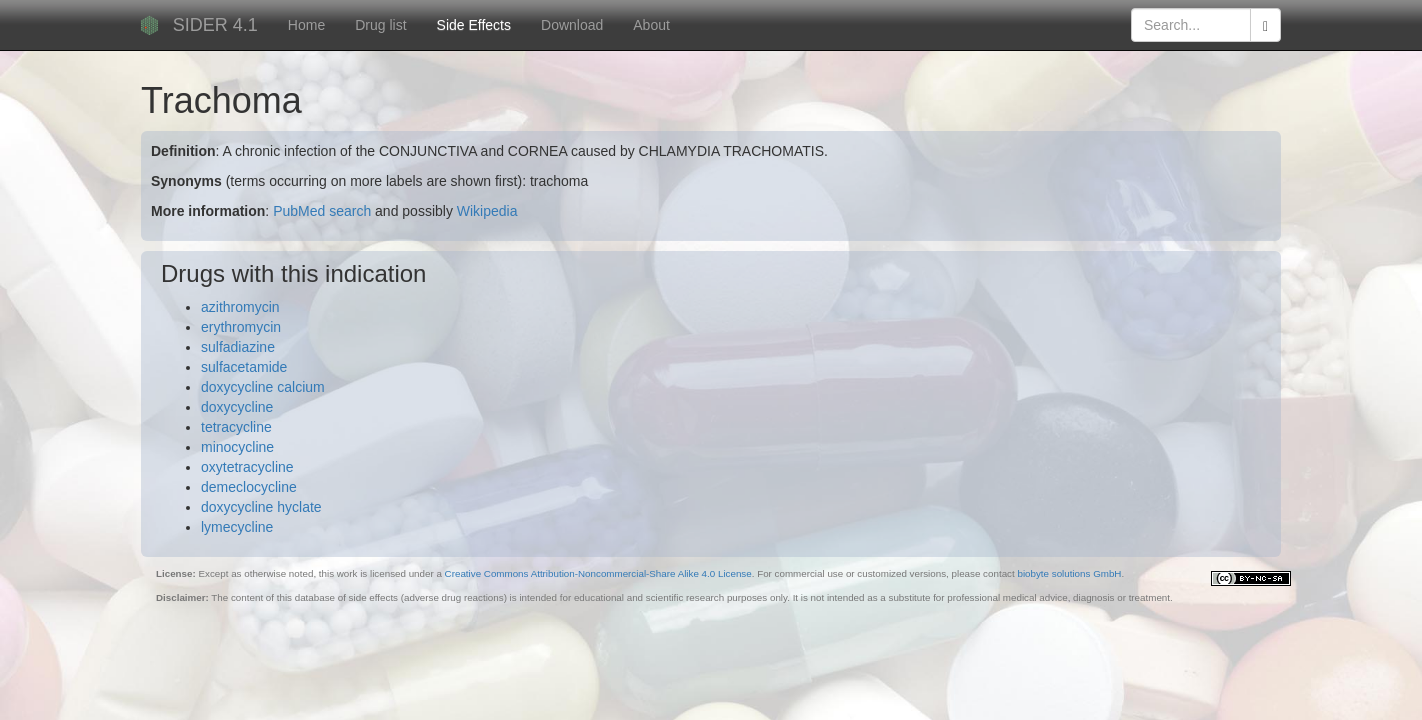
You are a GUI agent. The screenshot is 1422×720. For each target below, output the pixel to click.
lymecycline (237, 527)
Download (572, 25)
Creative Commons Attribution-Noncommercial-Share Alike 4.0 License (598, 573)
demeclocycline (249, 487)
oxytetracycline (247, 467)
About (651, 25)
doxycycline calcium (263, 387)
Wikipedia (487, 211)
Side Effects (474, 25)
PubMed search (322, 211)
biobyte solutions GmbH (1069, 573)
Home (306, 25)
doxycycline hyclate (261, 507)
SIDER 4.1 (215, 25)
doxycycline (237, 407)
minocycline (237, 447)
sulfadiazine (238, 347)
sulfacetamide (244, 367)
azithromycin (240, 307)
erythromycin (241, 327)
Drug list (380, 25)
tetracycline (236, 427)
